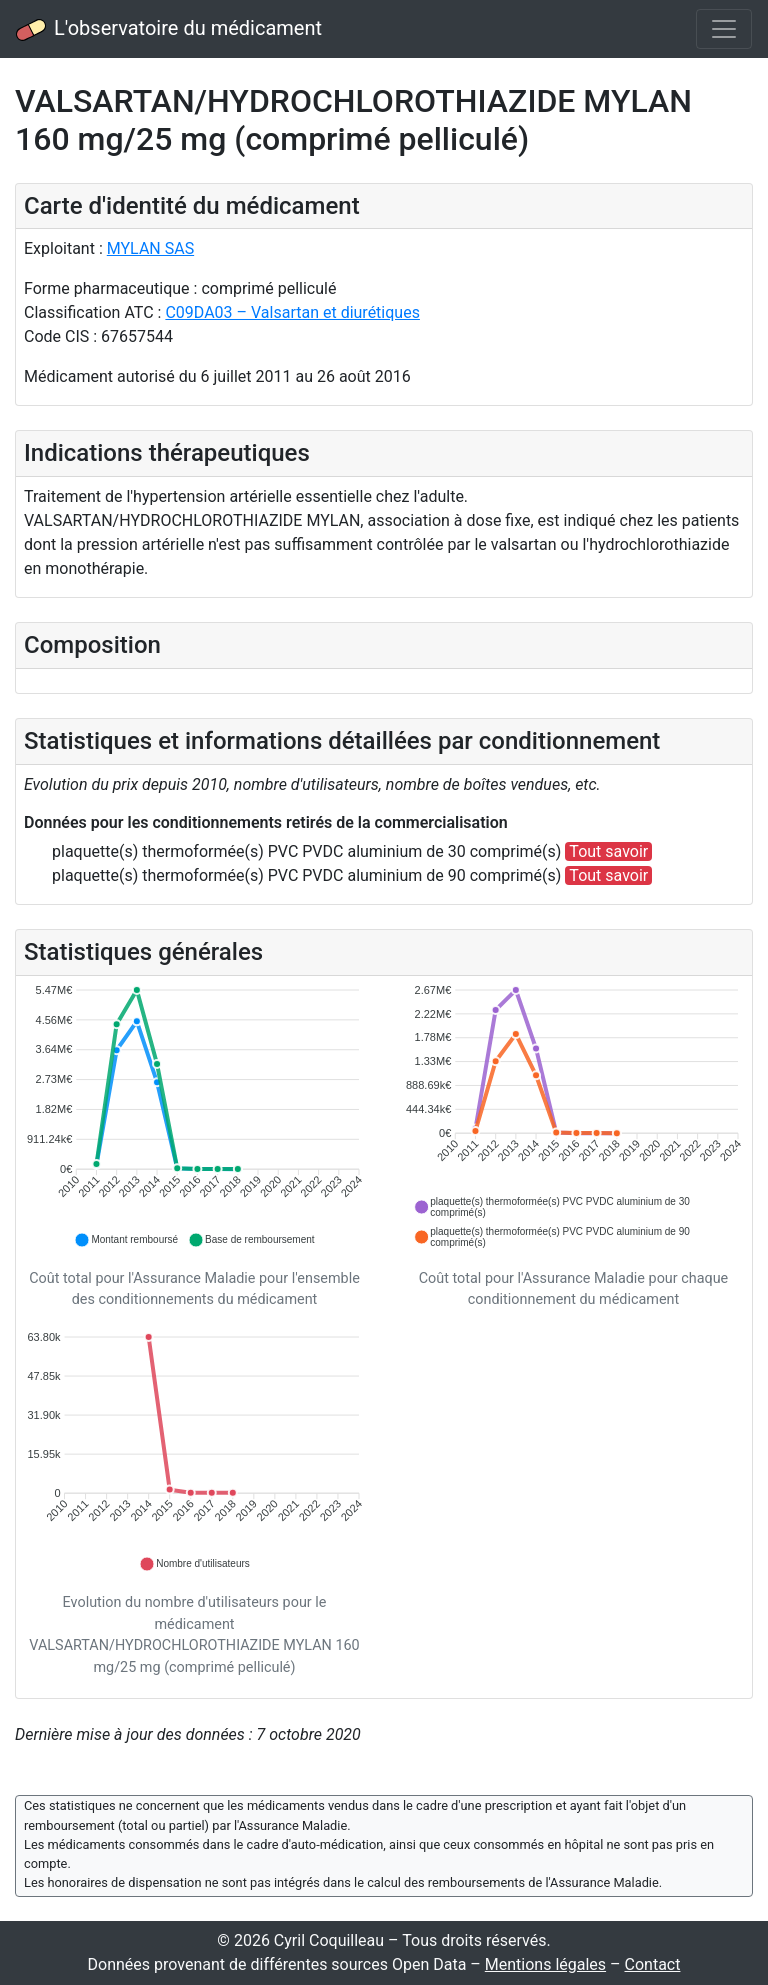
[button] (126, 1240)
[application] (194, 1116)
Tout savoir (608, 851)
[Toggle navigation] (724, 29)
